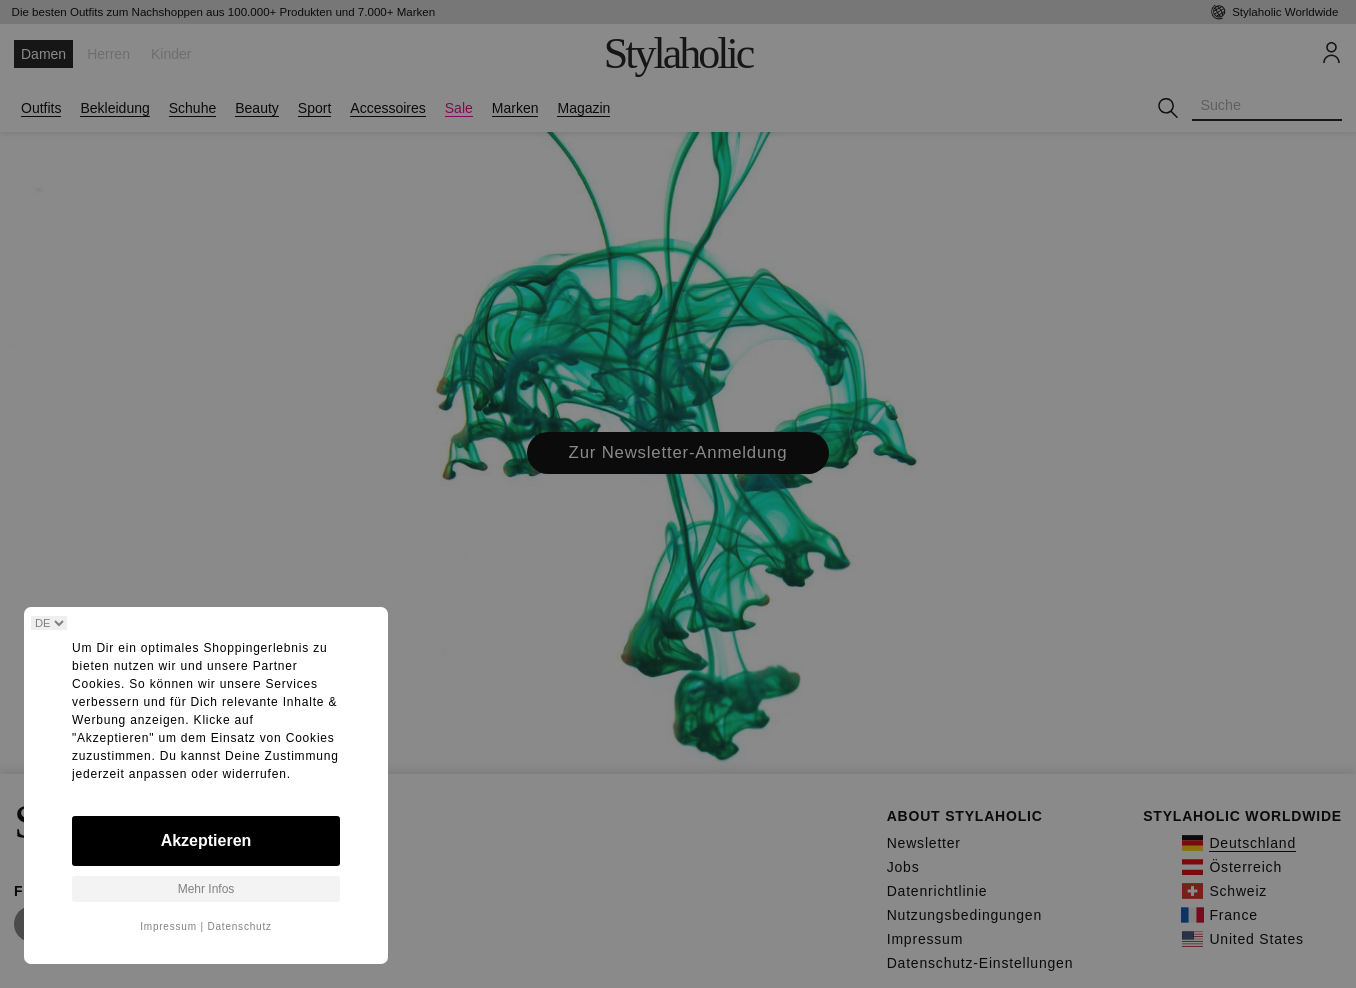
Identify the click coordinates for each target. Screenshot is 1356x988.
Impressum (168, 926)
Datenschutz (239, 926)
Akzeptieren (206, 840)
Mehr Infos (206, 889)
